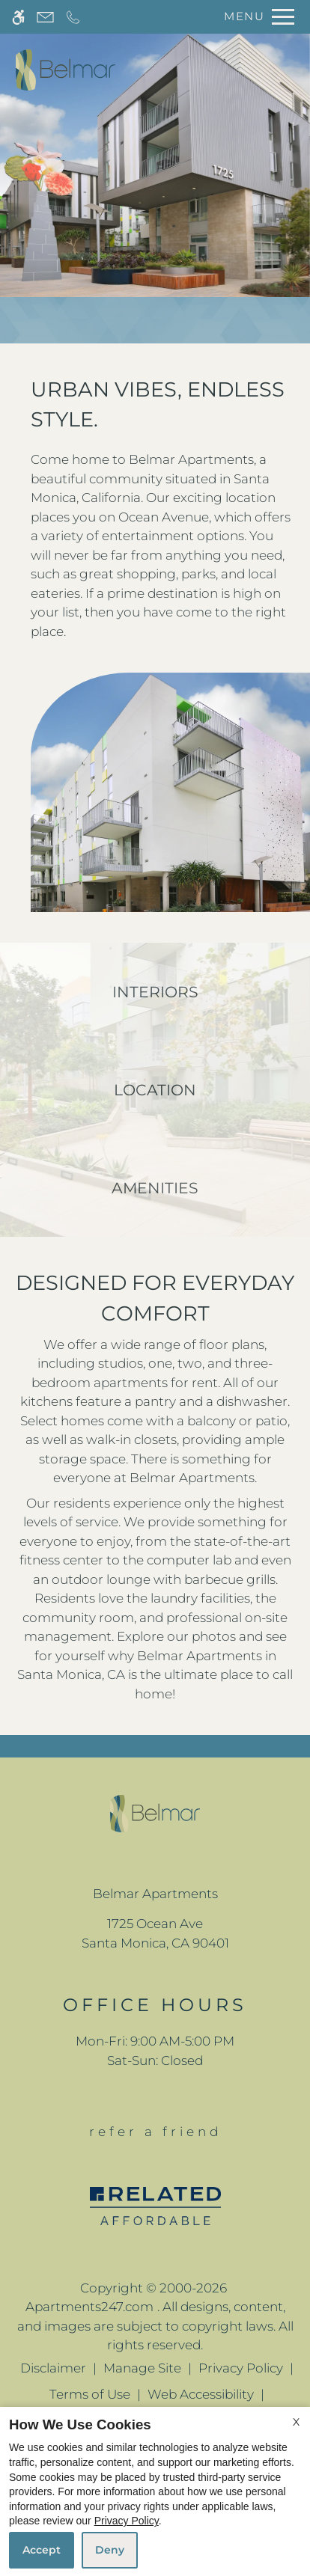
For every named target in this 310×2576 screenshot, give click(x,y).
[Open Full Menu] (255, 17)
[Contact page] (45, 17)
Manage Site (142, 2368)
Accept (41, 2550)
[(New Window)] (155, 1933)
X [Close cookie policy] (296, 2422)
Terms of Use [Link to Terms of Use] (89, 2394)
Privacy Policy (240, 2368)
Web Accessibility (201, 2394)
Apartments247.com (89, 2306)
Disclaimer (53, 2368)
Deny (109, 2550)
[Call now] (73, 17)
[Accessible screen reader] (18, 17)
